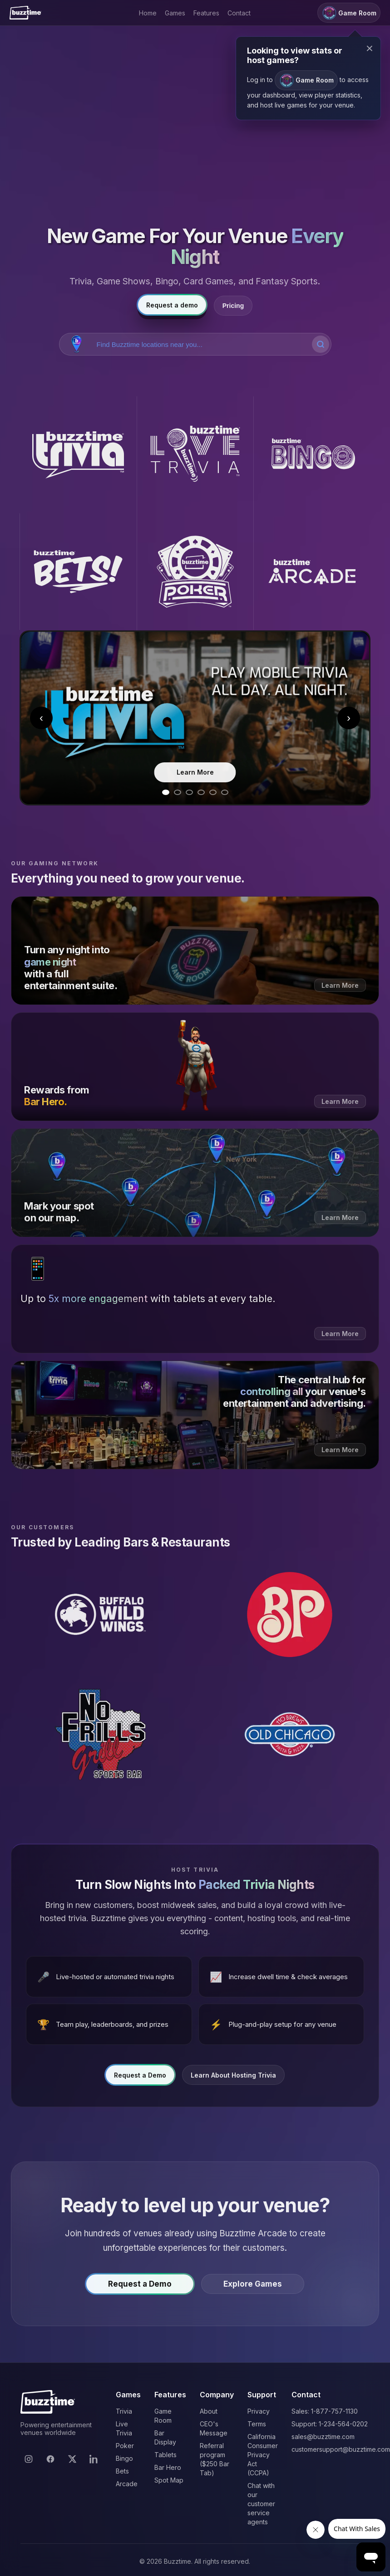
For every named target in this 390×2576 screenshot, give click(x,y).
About (208, 2411)
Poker (125, 2445)
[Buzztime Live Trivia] (195, 454)
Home (148, 13)
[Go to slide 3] (189, 792)
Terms (256, 2424)
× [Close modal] (369, 48)
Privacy (258, 2411)
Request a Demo (140, 2077)
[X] (72, 2459)
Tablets (165, 2455)
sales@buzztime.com (323, 2436)
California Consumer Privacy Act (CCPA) (262, 2455)
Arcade (127, 2484)
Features (206, 13)
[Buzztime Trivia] (78, 454)
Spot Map (168, 2480)
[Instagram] (28, 2459)
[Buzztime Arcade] (311, 571)
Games (175, 13)
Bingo (124, 2458)
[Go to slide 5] (213, 792)
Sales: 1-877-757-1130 (324, 2411)
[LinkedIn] (94, 2459)
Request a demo (172, 305)
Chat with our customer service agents (261, 2504)
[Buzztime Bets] (78, 571)
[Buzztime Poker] (195, 571)
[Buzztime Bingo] (311, 454)
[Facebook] (50, 2459)
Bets (122, 2471)
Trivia (124, 2411)
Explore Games (252, 2286)
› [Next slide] (349, 718)
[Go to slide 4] (201, 792)
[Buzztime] (25, 13)
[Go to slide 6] (224, 792)
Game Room (306, 80)
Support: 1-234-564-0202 (329, 2424)
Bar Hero (167, 2467)
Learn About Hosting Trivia (233, 2077)
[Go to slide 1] (165, 792)
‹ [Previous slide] (41, 718)
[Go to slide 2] (177, 792)
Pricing (233, 305)
